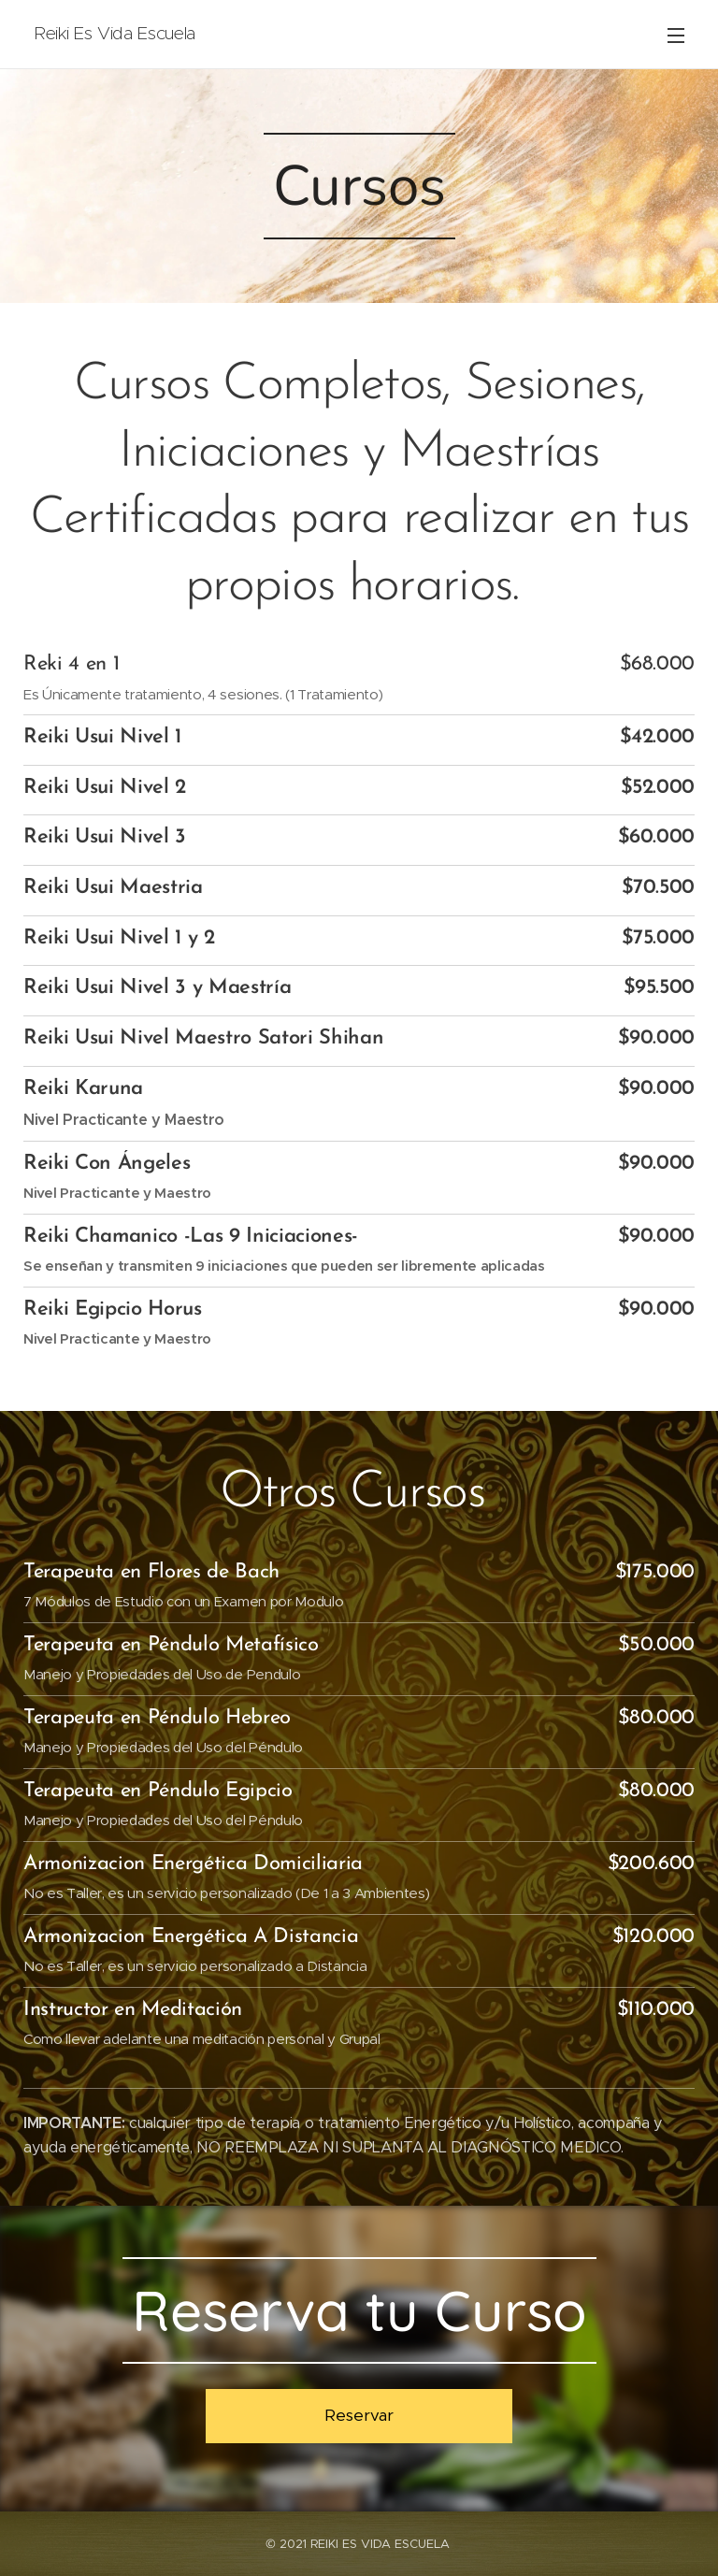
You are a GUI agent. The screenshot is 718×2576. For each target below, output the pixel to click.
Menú (676, 35)
